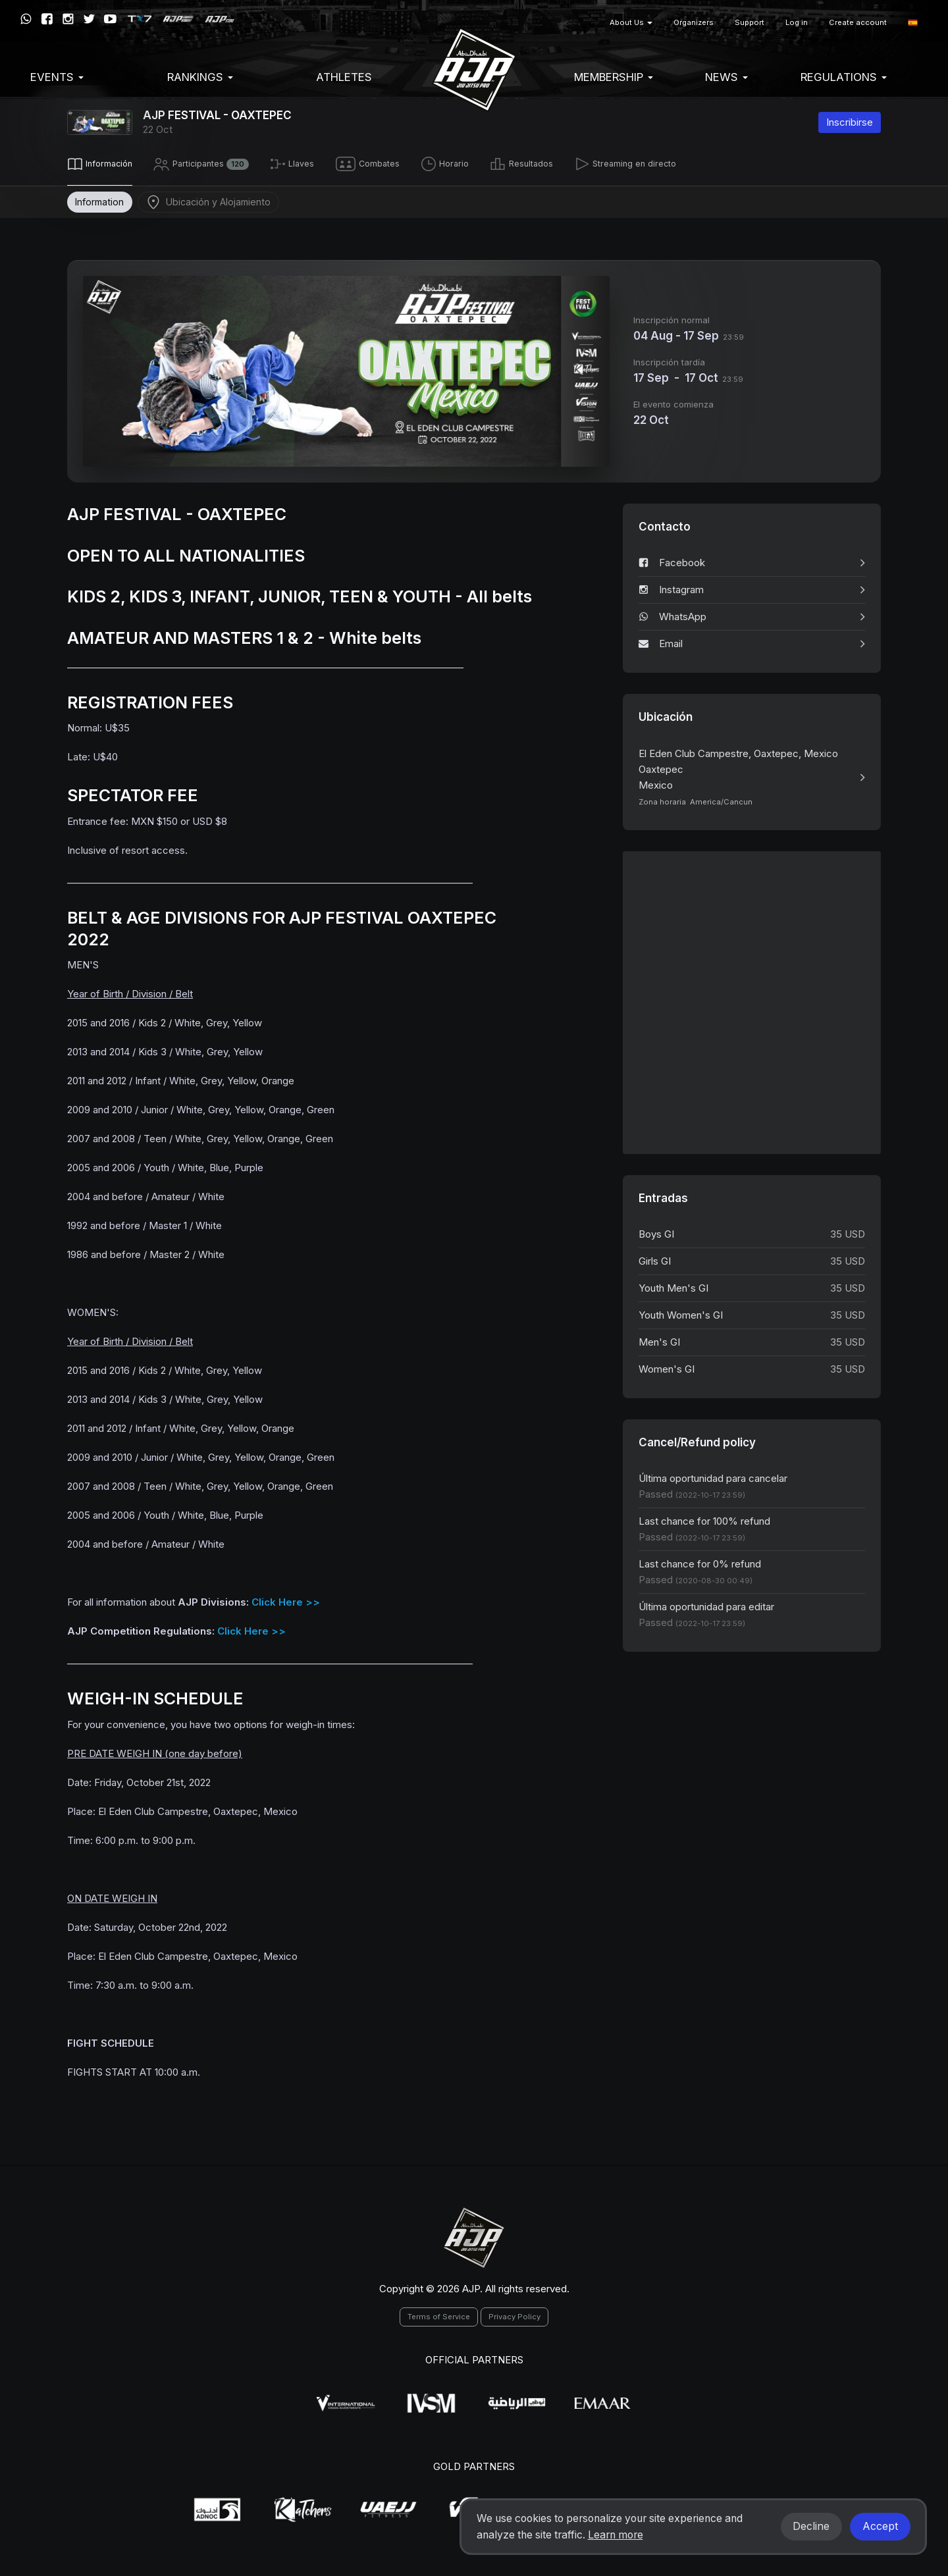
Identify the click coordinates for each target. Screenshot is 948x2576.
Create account (858, 22)
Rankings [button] (200, 77)
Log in (796, 22)
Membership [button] (613, 77)
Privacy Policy (514, 2314)
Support (749, 22)
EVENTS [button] (57, 77)
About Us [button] (631, 22)
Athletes (344, 77)
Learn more (615, 2535)
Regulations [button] (844, 77)
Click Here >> (285, 1599)
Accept (880, 2526)
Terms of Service (439, 2314)
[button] (912, 23)
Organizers (693, 22)
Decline (811, 2526)
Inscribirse (849, 122)
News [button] (726, 77)
